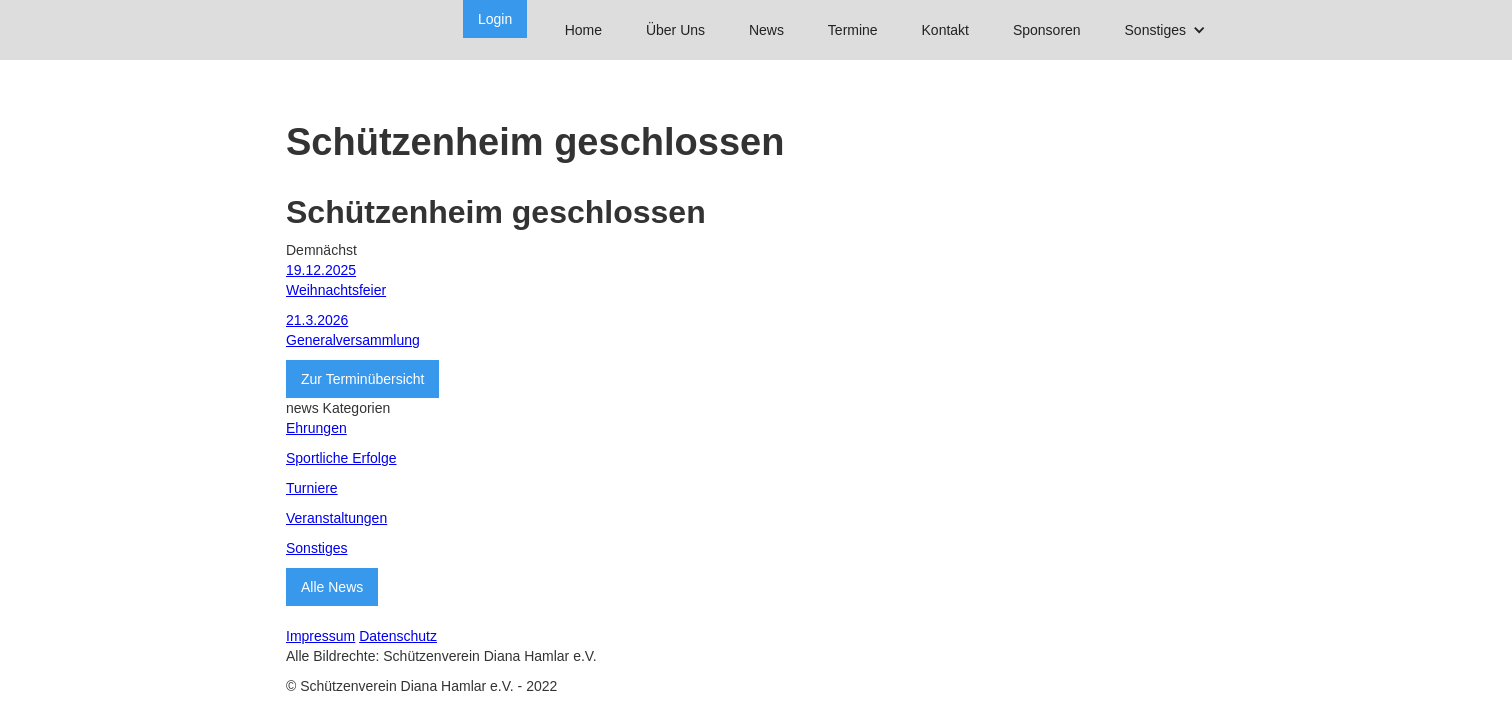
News (766, 30)
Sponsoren (1047, 30)
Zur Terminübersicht (362, 379)
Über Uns (675, 30)
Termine (853, 30)
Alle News (332, 587)
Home (583, 30)
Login (495, 19)
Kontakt (945, 30)
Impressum (320, 636)
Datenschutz (398, 636)
